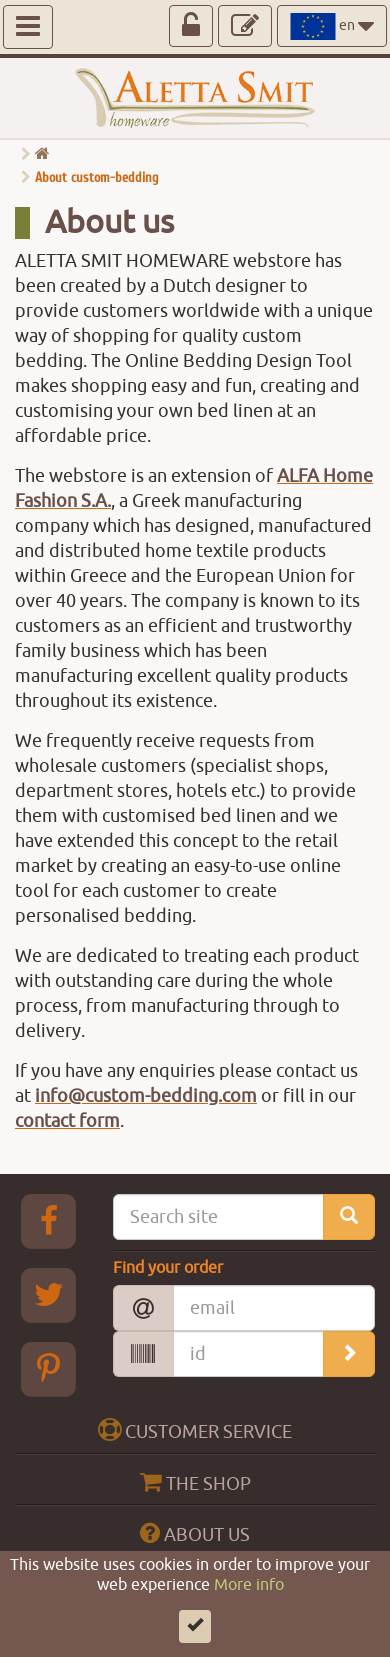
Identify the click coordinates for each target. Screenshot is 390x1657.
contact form (67, 1121)
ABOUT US (195, 1533)
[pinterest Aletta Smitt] (49, 1369)
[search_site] (349, 1217)
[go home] (42, 154)
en (332, 26)
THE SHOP (195, 1482)
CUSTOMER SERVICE (195, 1430)
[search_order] (349, 1354)
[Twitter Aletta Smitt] (49, 1295)
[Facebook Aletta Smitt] (49, 1221)
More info (249, 1606)
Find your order (168, 1268)
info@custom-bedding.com (146, 1096)
